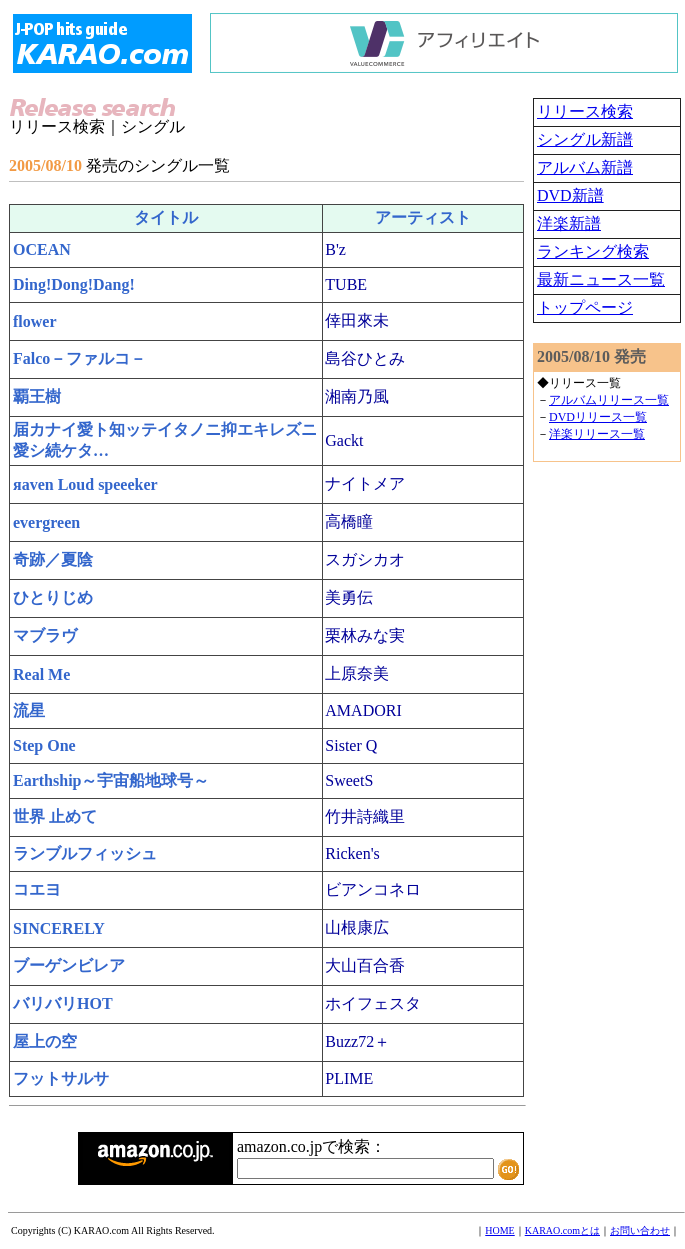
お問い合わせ (640, 1230)
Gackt (344, 440)
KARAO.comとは (562, 1230)
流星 (29, 710)
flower (35, 321)
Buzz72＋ (357, 1041)
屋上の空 (45, 1041)
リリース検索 (585, 111)
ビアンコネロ (373, 889)
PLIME (349, 1078)
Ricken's (352, 853)
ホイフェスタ (373, 1003)
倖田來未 (357, 320)
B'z (335, 249)
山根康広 (357, 927)
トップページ (585, 307)
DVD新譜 (570, 195)
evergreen (46, 522)
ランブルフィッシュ (85, 853)
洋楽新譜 (569, 223)
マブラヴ (45, 635)
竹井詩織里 (365, 816)
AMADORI (363, 710)
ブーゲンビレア (69, 965)
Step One (44, 745)
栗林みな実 (365, 635)
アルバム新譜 (585, 167)
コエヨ (37, 889)
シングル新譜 (585, 139)
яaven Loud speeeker (85, 484)
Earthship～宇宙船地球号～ (111, 780)
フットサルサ (61, 1078)
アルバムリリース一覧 (609, 400)
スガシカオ (365, 559)
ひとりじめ (53, 597)
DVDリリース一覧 (598, 417)
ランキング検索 (593, 251)
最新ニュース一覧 (601, 279)
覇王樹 (37, 396)
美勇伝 (349, 597)
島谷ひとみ (365, 358)
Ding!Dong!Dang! (74, 284)
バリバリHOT (63, 1003)
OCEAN (42, 249)
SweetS (349, 780)
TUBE (346, 284)
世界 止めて (55, 816)
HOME (499, 1230)
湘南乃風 (357, 396)
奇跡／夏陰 (53, 559)
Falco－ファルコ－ (79, 358)
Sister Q (351, 745)
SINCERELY (59, 928)
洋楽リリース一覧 (597, 434)
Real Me (41, 674)
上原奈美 (357, 673)
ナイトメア (365, 483)
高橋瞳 (349, 521)
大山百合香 (365, 965)
